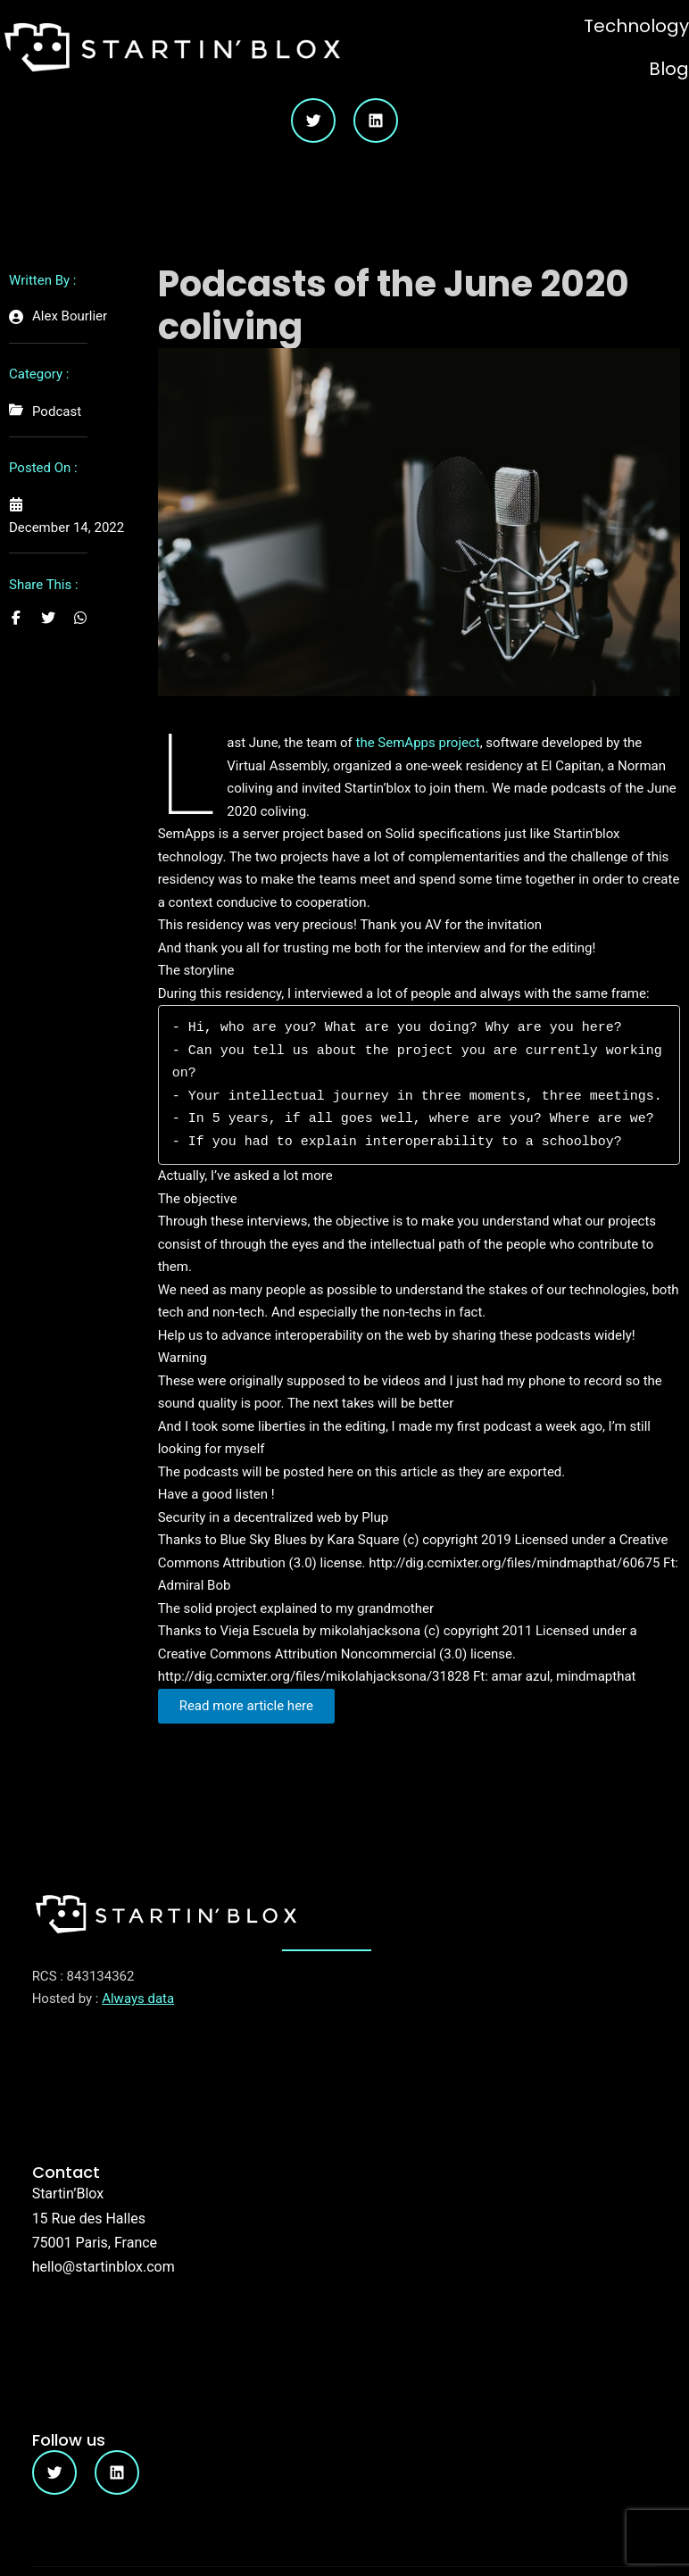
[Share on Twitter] (48, 618)
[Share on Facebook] (16, 618)
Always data (138, 1998)
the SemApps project (418, 743)
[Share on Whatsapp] (80, 618)
